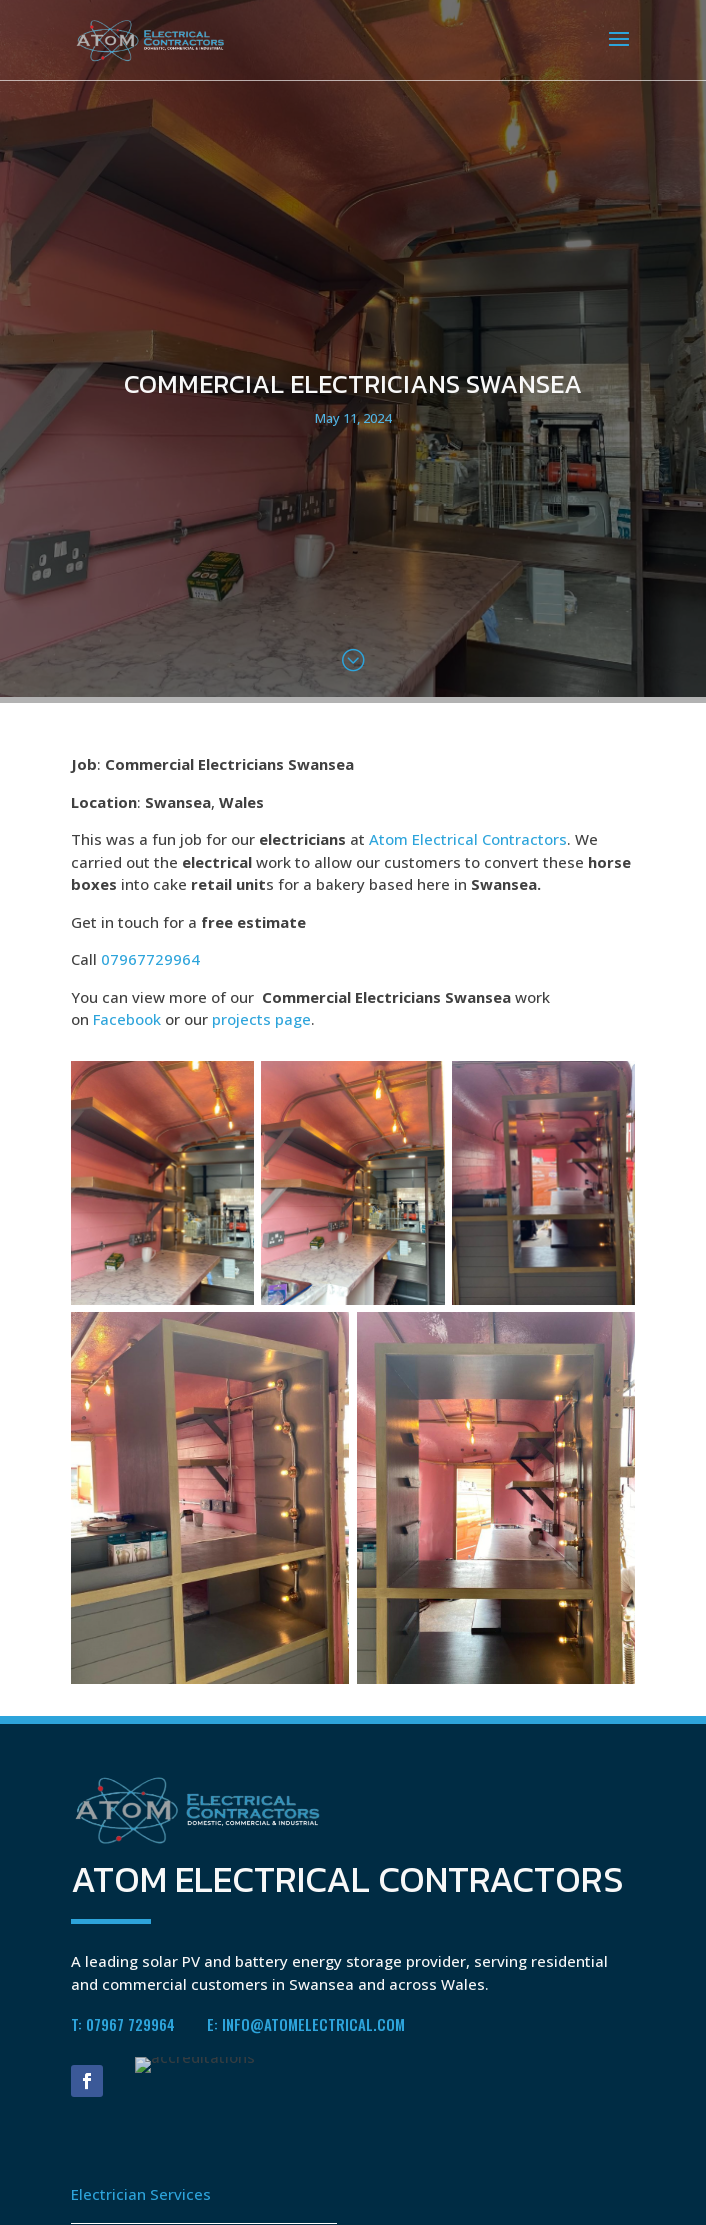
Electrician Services (141, 2129)
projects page (261, 1019)
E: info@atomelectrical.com (306, 1959)
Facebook (127, 1019)
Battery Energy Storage (154, 2188)
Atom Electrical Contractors (468, 839)
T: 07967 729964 (123, 1959)
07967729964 (150, 959)
